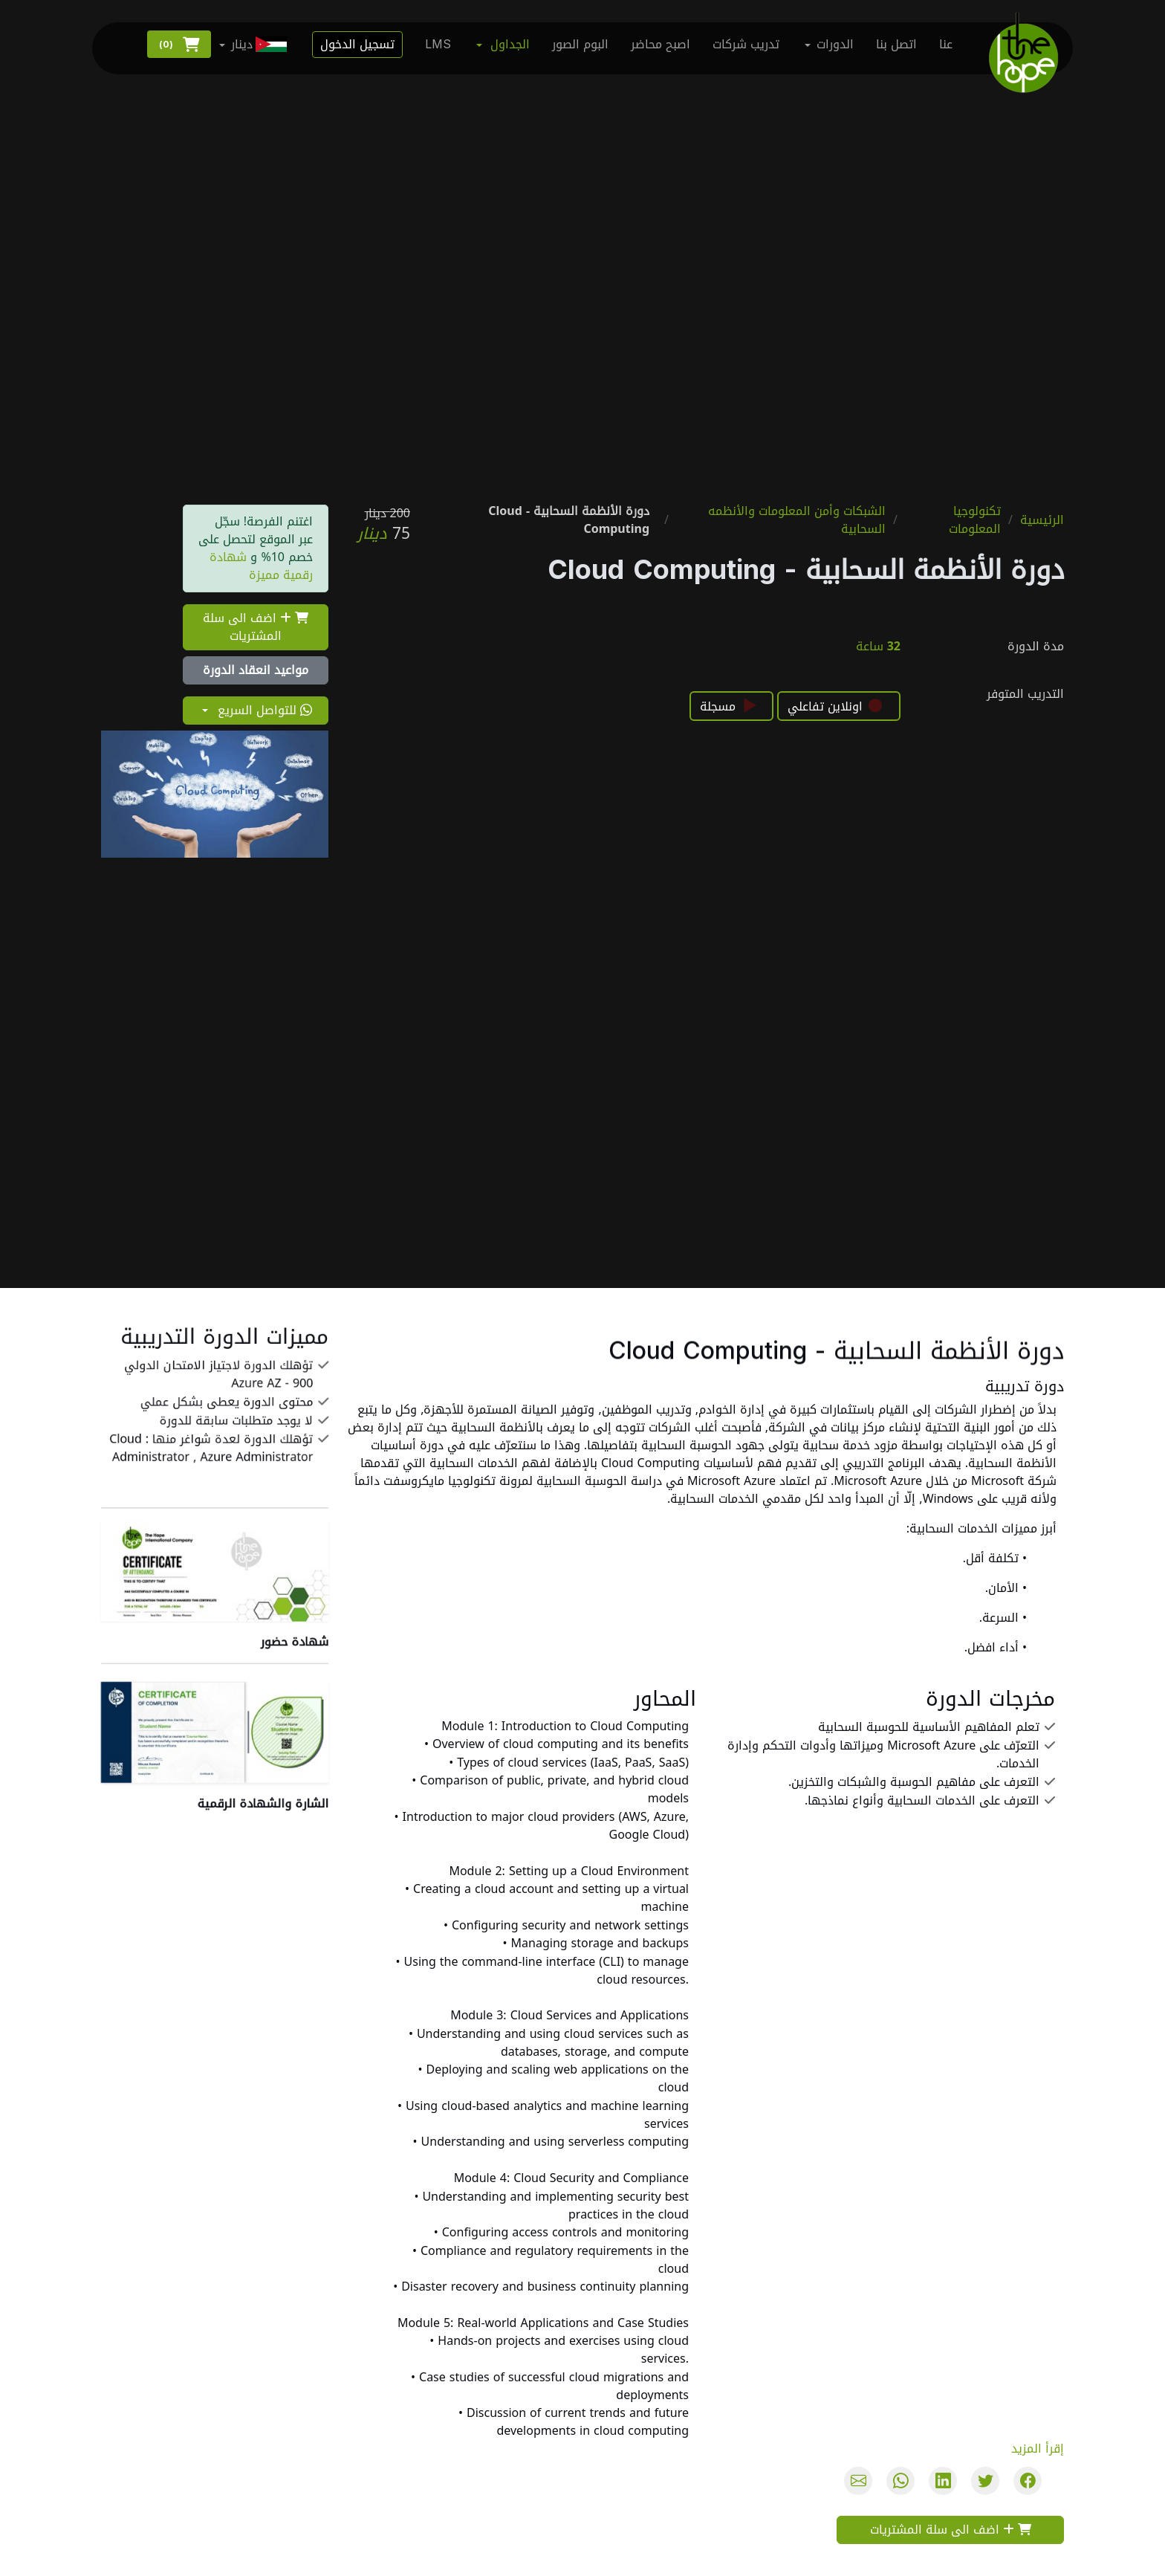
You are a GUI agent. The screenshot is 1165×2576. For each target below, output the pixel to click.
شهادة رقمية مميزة (261, 565)
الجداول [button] (510, 44)
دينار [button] (260, 44)
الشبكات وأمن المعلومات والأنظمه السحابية (797, 520)
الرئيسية (1042, 520)
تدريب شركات (746, 44)
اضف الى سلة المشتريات (255, 627)
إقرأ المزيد (1037, 2448)
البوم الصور (580, 44)
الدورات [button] (835, 44)
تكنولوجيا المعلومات (975, 520)
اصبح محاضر (660, 44)
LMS (438, 44)
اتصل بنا (896, 44)
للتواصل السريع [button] (263, 712)
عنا (946, 44)
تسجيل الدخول (357, 44)
